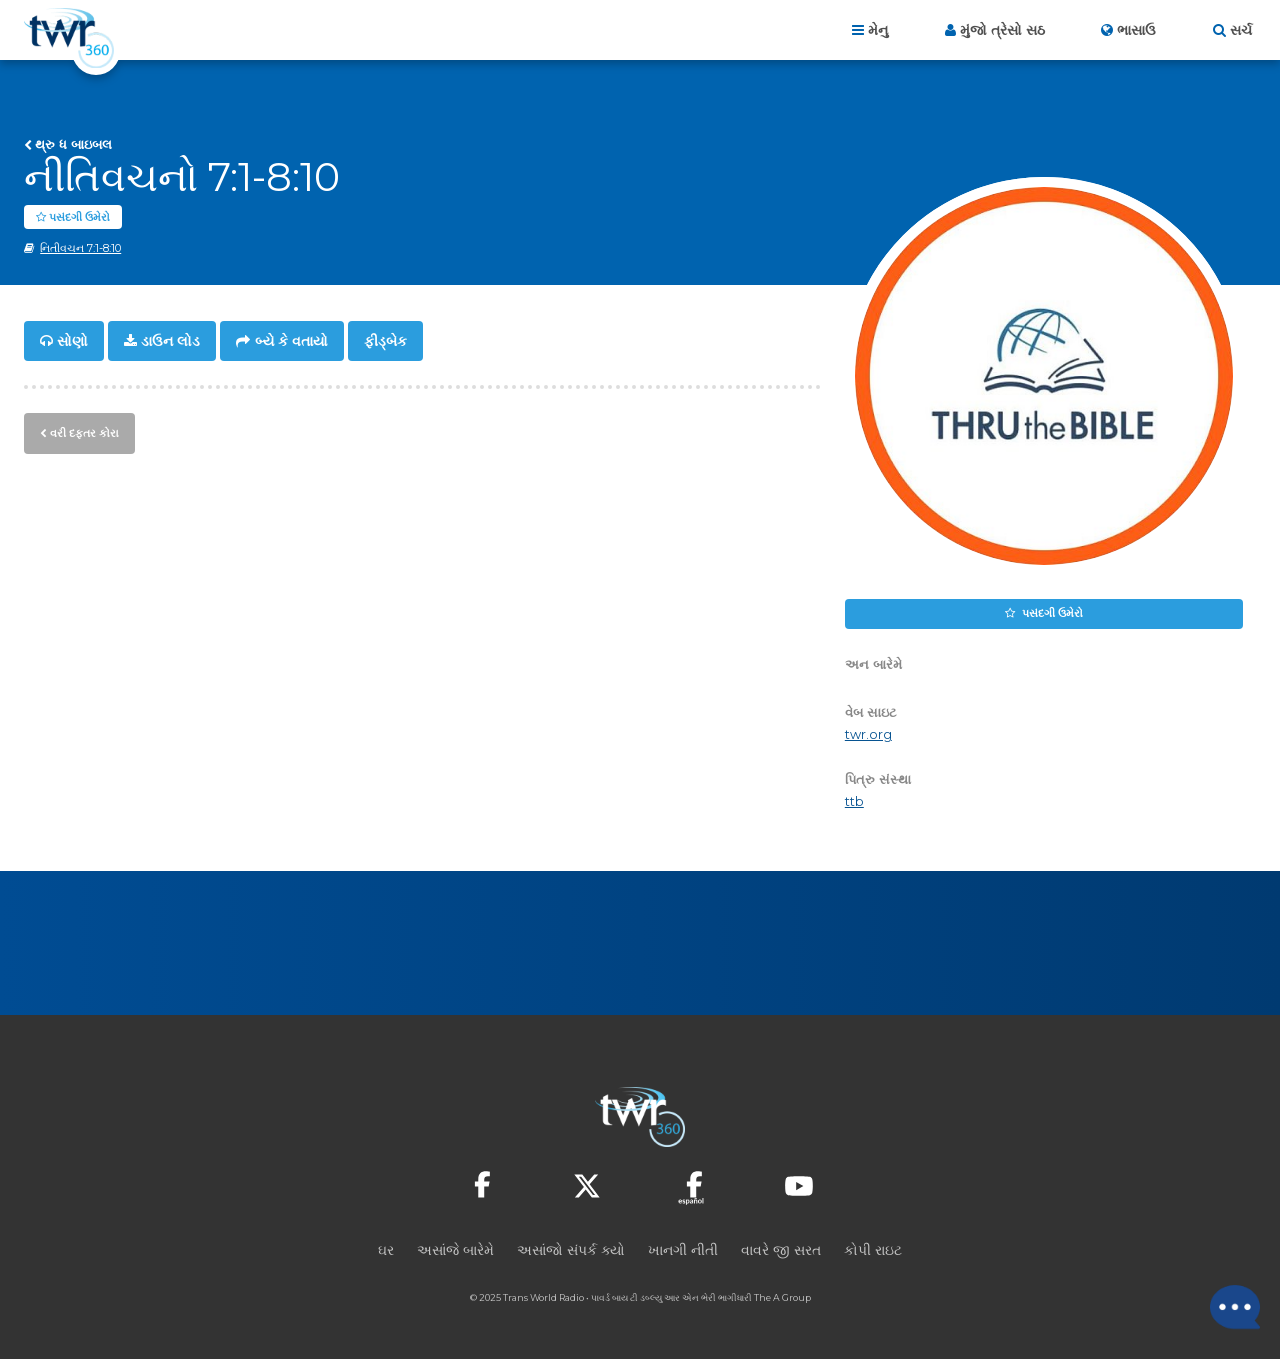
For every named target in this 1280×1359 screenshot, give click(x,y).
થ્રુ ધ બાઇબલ (73, 144)
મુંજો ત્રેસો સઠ (1002, 30)
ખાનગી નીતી (683, 1251)
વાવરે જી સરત (781, 1251)
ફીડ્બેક (385, 342)
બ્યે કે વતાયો (291, 342)
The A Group (782, 1298)
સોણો (72, 342)
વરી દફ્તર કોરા (84, 433)
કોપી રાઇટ (873, 1251)
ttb (854, 802)
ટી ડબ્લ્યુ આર (656, 1298)
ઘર (386, 1251)
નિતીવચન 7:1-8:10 (80, 249)
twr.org (868, 735)
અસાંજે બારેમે (455, 1251)
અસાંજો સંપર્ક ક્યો (571, 1251)
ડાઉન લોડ (170, 342)
